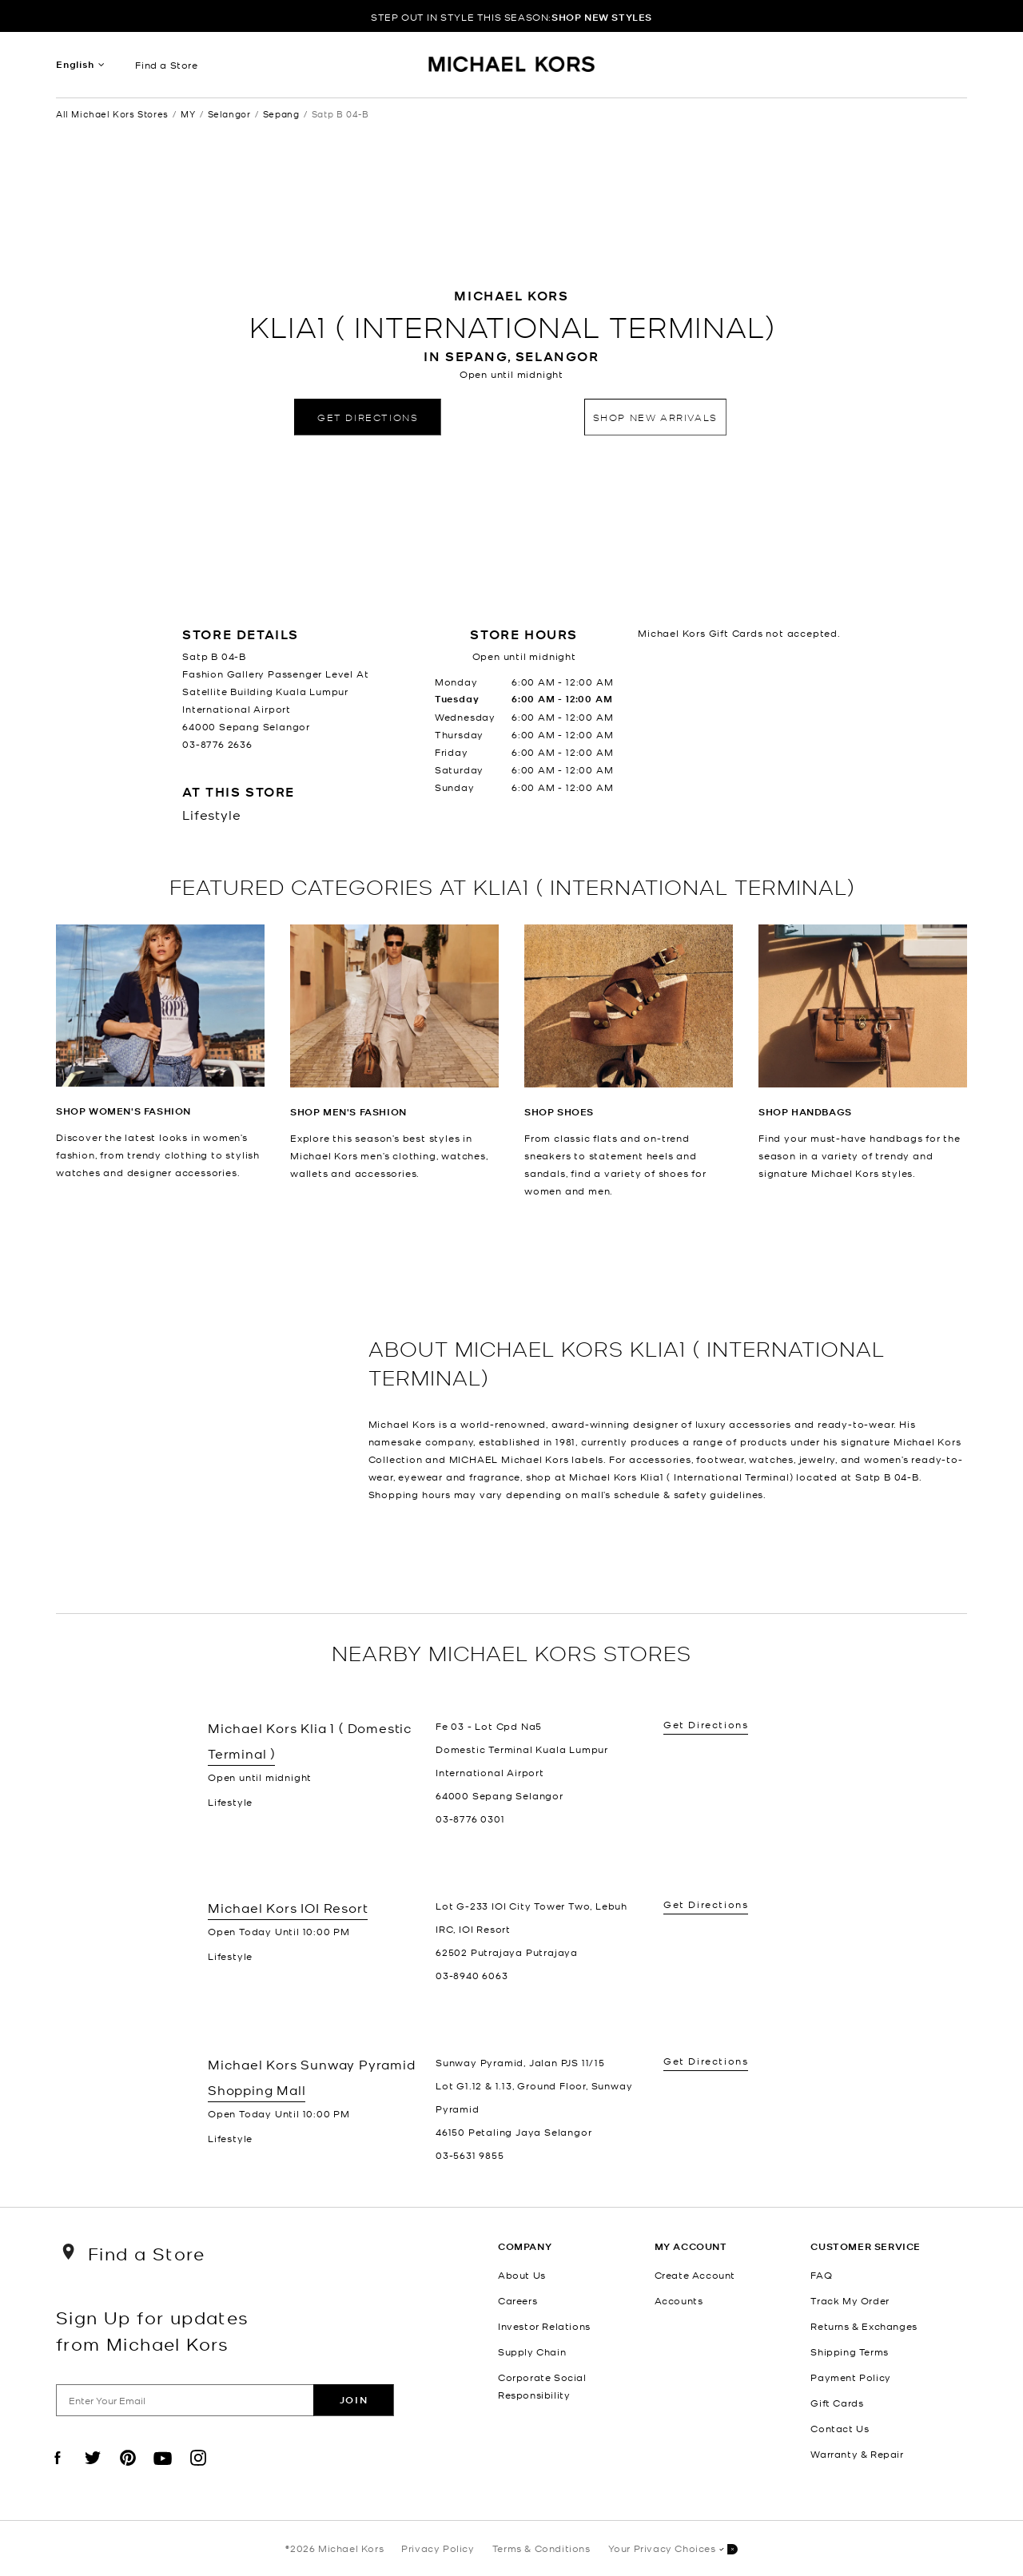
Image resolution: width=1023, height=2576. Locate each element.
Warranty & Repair (856, 2453)
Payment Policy (850, 2377)
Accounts (679, 2300)
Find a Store (166, 64)
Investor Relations (544, 2326)
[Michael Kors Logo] (512, 68)
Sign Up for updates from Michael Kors (152, 2330)
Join (354, 2400)
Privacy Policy (437, 2548)
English (75, 64)
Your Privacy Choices (673, 2549)
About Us (522, 2274)
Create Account (695, 2274)
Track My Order (849, 2300)
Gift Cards (836, 2402)
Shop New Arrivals (655, 417)
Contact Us (839, 2428)
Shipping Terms (849, 2351)
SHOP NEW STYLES (601, 17)
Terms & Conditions (541, 2548)
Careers (517, 2300)
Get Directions (367, 417)
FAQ (821, 2274)
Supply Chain (532, 2351)
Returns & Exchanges (863, 2326)
